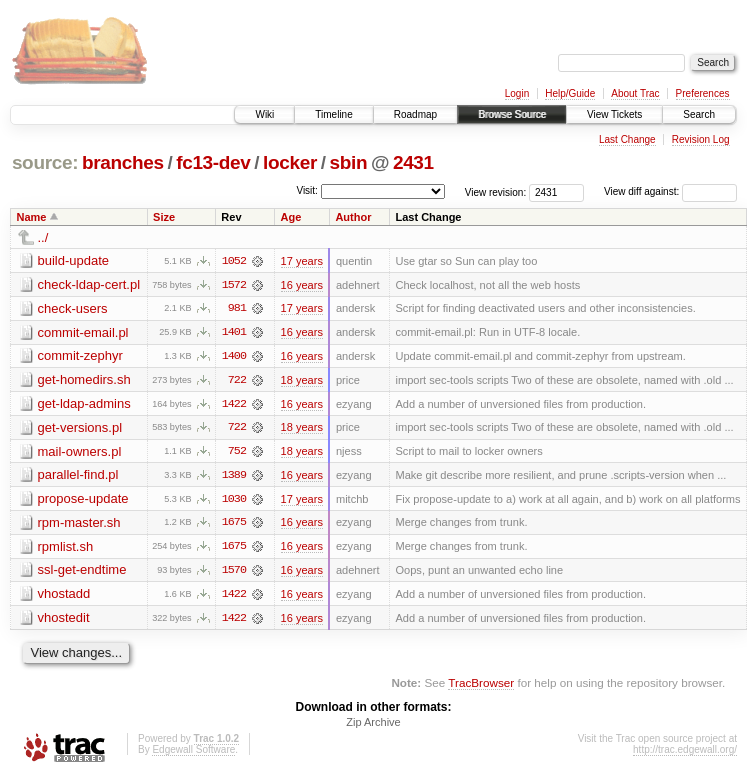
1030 (234, 501)
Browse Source (512, 114)
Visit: (307, 190)
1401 (234, 333)
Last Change (627, 139)
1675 (234, 525)
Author (353, 217)
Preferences (703, 93)
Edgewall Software (193, 753)
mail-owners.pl (80, 452)
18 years (302, 381)
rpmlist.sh (66, 548)
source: (45, 162)
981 (237, 309)
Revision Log (701, 139)
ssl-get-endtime (82, 572)
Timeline (333, 114)
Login (517, 93)
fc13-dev (213, 162)
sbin (348, 162)
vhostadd (64, 596)
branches (123, 162)
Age (291, 217)
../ (43, 237)
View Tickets (614, 114)
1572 (234, 285)
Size (164, 217)
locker (290, 162)
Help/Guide (570, 93)
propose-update (83, 500)
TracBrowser (481, 685)
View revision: (496, 191)
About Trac (635, 93)
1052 (234, 261)
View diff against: (670, 191)
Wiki (264, 114)
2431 (413, 162)
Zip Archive (373, 726)
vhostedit (64, 620)
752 (237, 453)
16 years (302, 285)
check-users (73, 308)
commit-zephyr (80, 356)
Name (32, 217)
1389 (234, 477)
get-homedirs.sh (84, 380)
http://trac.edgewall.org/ (685, 753)
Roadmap (415, 114)
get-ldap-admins (84, 404)
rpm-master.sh (79, 524)
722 (237, 381)
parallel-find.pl (78, 476)
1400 (234, 357)
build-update (74, 260)
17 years (302, 261)
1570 (234, 573)
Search (699, 114)
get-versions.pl (80, 428)
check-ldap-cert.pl (89, 284)
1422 (234, 405)
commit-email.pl (83, 332)
